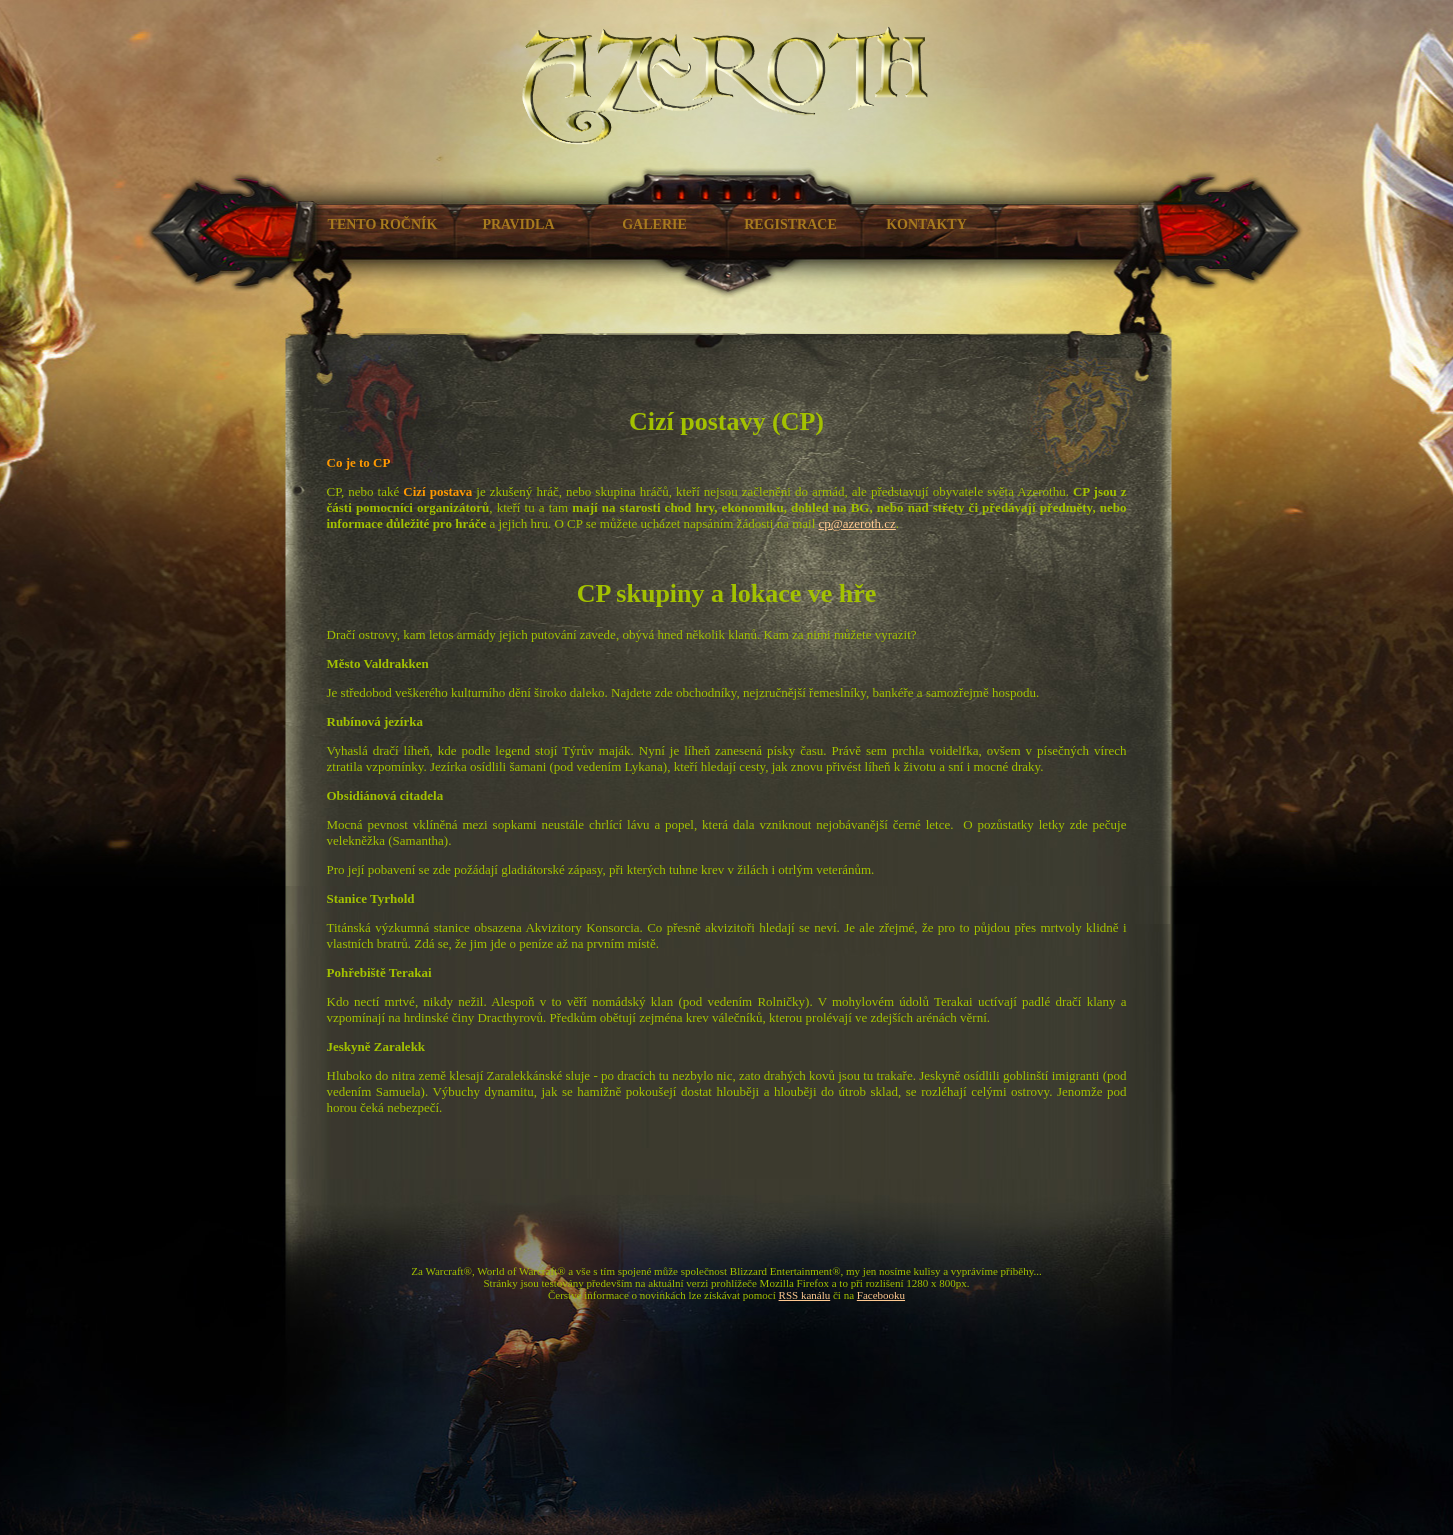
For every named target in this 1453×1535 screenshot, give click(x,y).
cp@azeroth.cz (857, 523)
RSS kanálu (805, 1295)
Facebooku (881, 1295)
